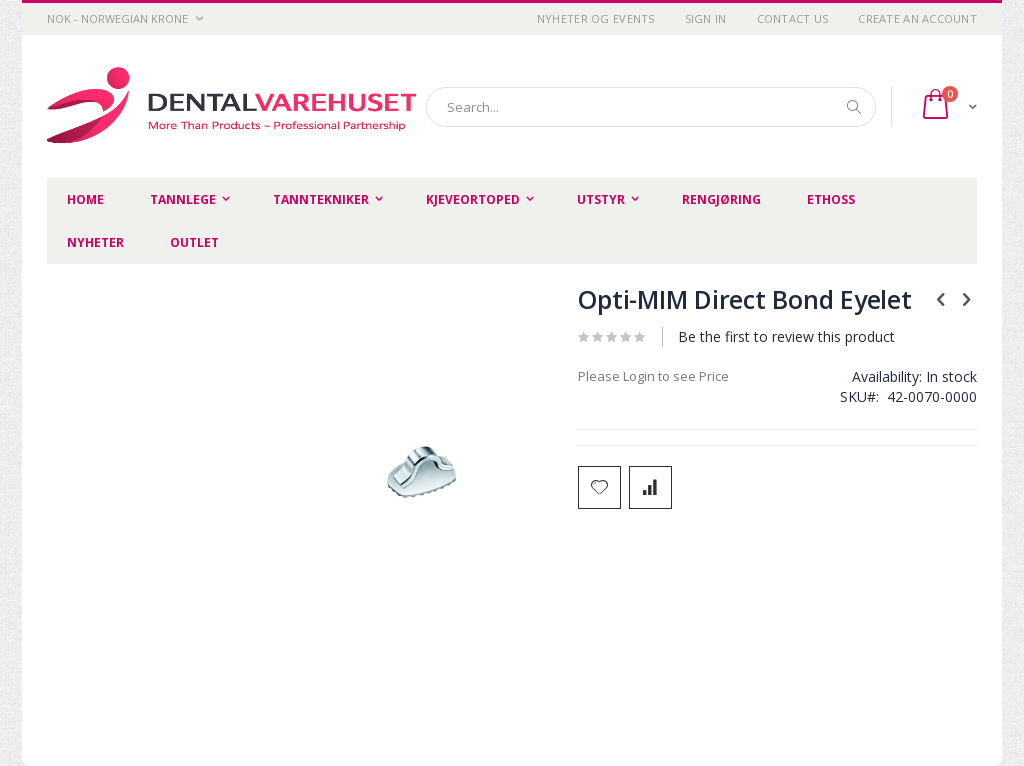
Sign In (706, 18)
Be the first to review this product (786, 336)
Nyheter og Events (596, 18)
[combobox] (651, 107)
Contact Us (793, 18)
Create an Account (917, 18)
